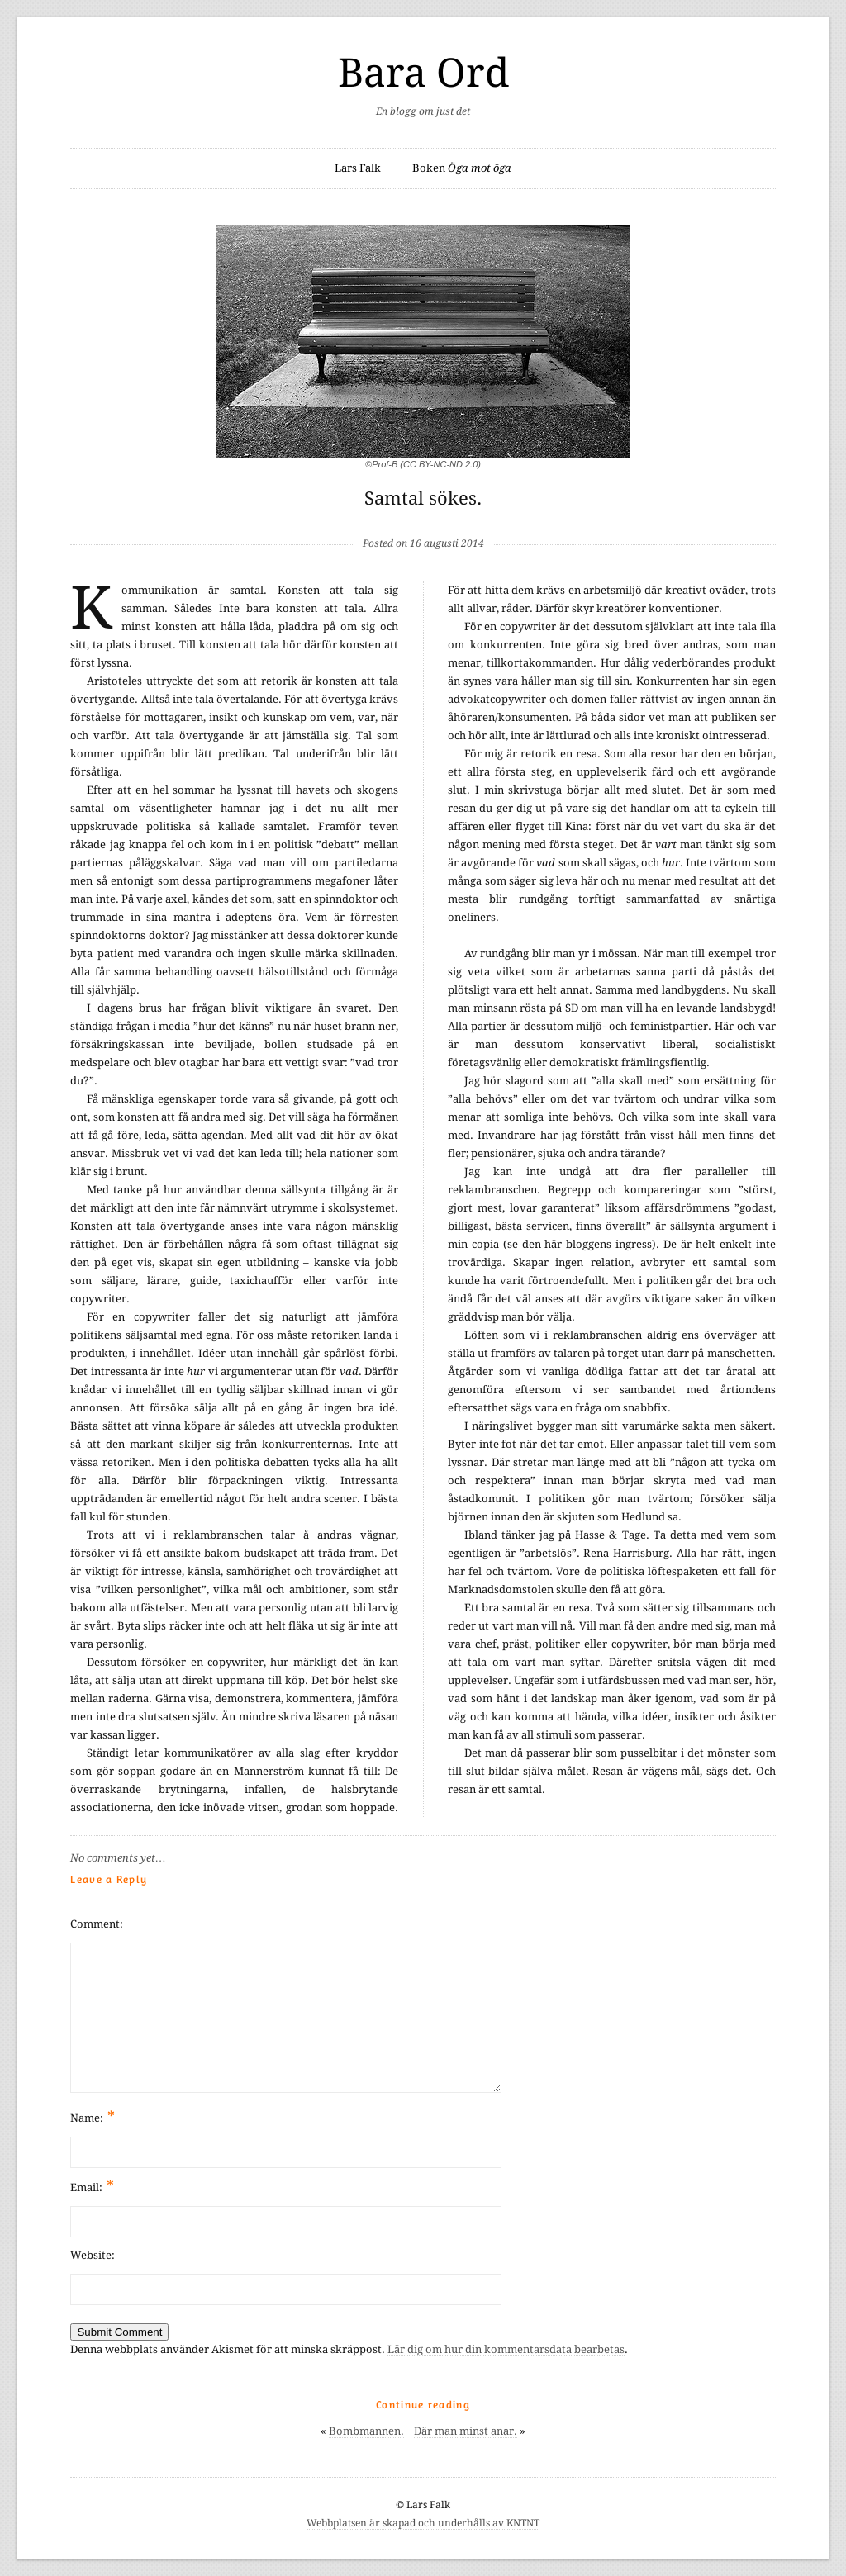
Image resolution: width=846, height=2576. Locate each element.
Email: (92, 2185)
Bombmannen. (366, 2431)
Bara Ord (423, 73)
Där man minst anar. (465, 2431)
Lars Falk (358, 168)
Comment (95, 1924)
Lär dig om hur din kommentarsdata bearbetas (506, 2349)
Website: (92, 2255)
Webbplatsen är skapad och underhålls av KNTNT (423, 2523)
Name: (92, 2116)
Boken (461, 168)
